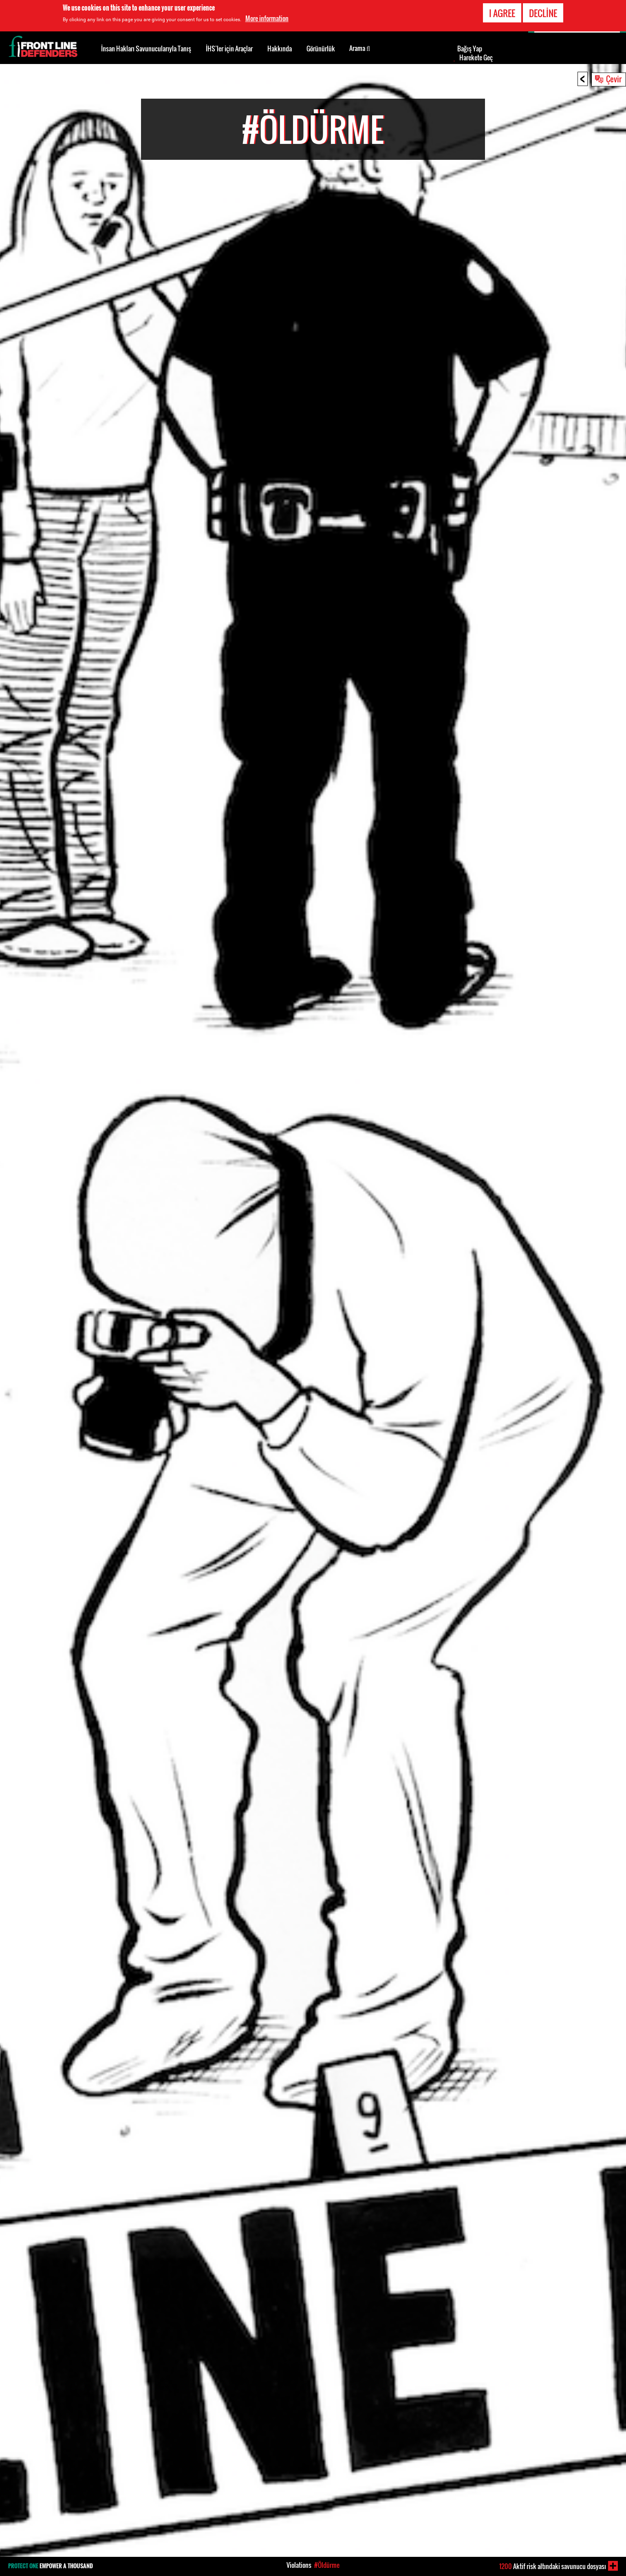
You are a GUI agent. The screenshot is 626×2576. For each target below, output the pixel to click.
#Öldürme (326, 2565)
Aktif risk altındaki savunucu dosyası (552, 2566)
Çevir (614, 78)
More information (267, 16)
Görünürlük (320, 48)
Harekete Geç (476, 57)
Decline (543, 11)
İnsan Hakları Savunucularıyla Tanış (146, 48)
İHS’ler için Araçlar (229, 48)
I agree (502, 11)
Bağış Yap (469, 48)
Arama (359, 48)
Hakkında (279, 48)
